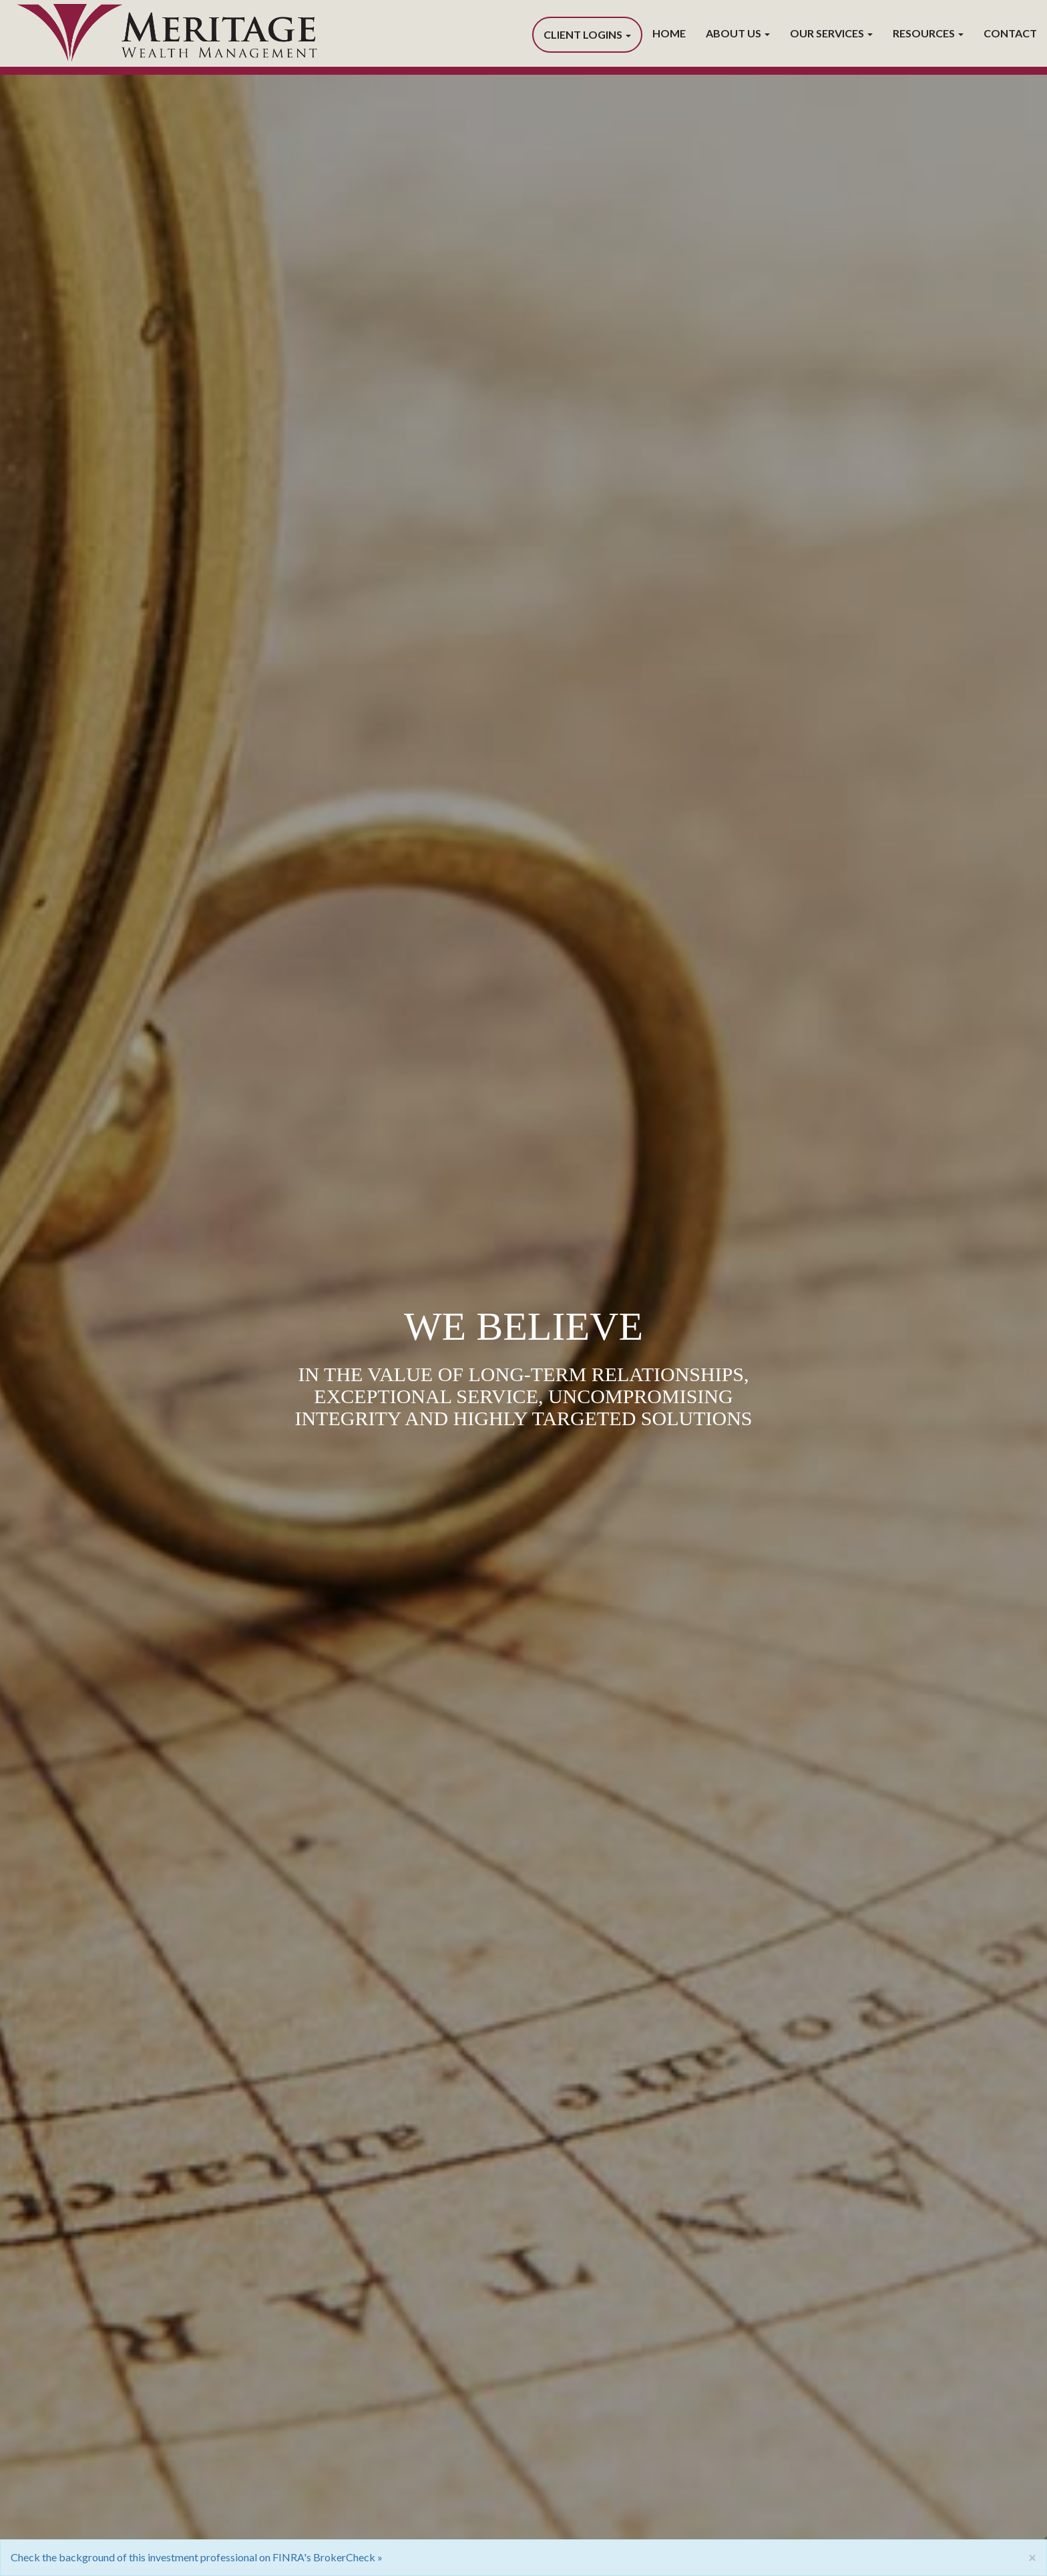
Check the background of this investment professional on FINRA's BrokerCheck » (197, 2557)
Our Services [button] (831, 33)
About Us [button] (738, 33)
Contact (1010, 33)
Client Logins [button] (587, 34)
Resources (924, 33)
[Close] (1032, 2557)
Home (669, 33)
